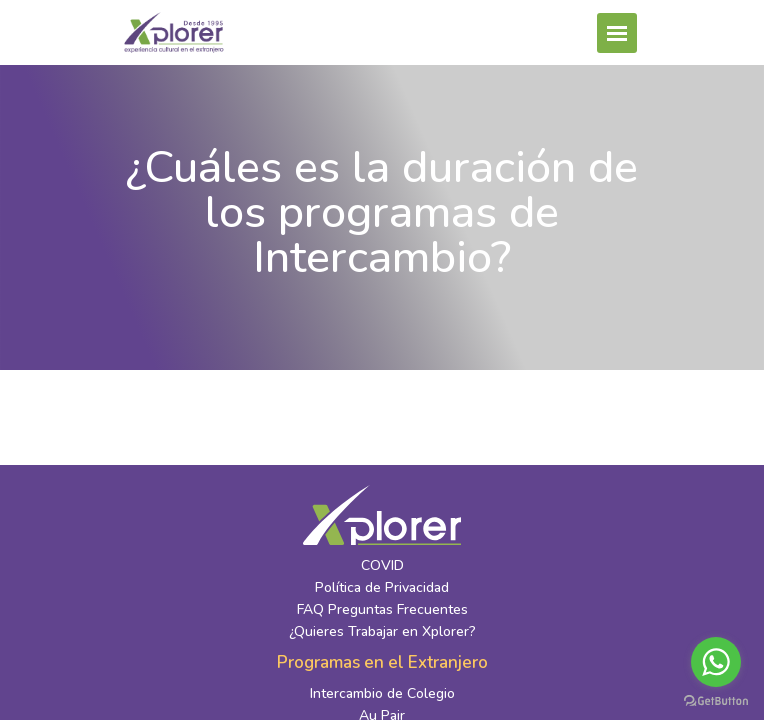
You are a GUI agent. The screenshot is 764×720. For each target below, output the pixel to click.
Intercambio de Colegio (382, 693)
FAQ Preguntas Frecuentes (382, 609)
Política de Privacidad (382, 587)
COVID (382, 565)
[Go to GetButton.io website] (716, 700)
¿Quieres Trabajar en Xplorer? (382, 631)
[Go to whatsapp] (716, 662)
